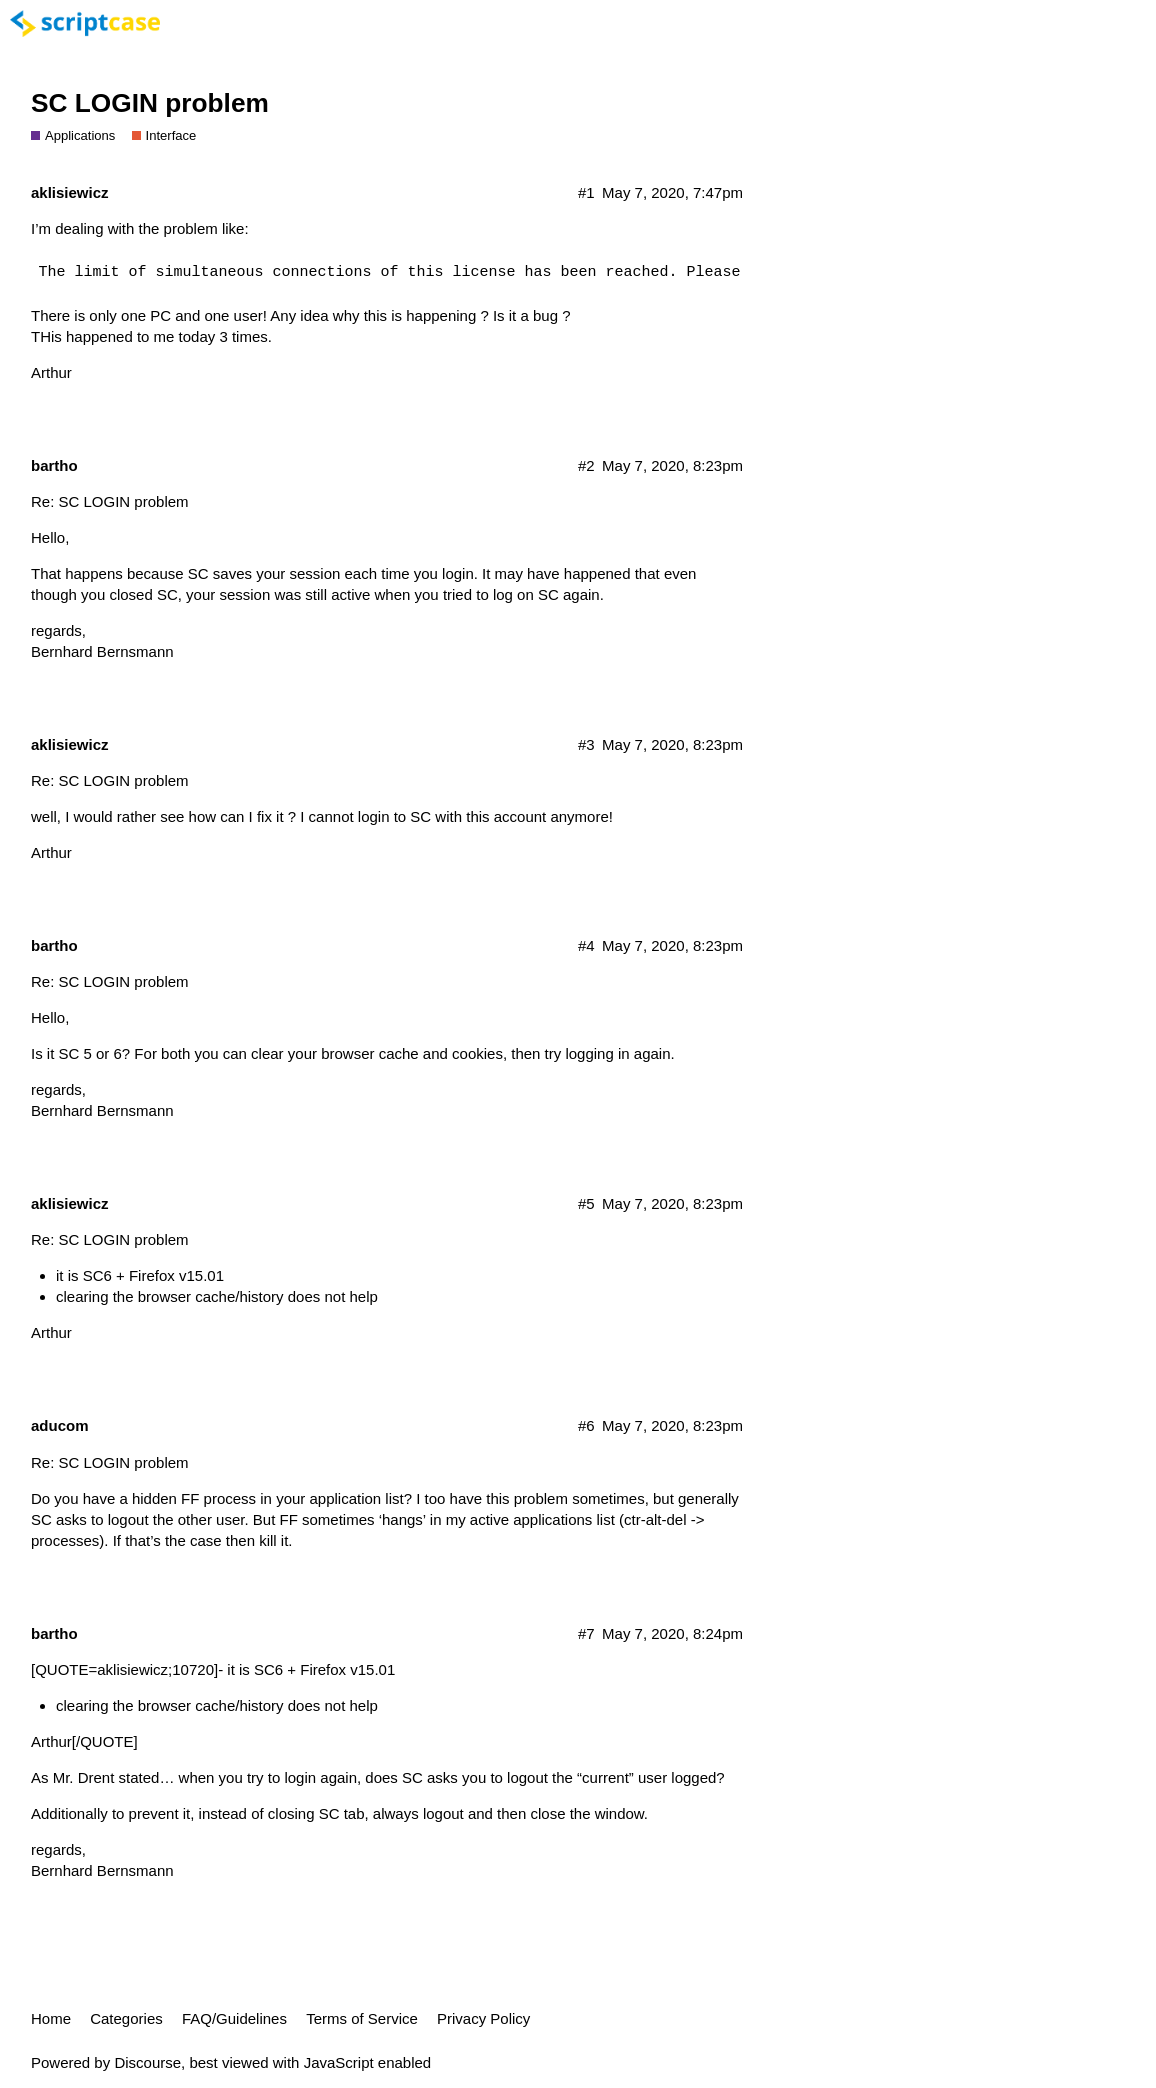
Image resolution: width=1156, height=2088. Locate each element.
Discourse (147, 2062)
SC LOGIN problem (150, 103)
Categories (126, 2018)
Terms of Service (362, 2018)
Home (51, 2018)
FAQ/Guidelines (234, 2018)
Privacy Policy (483, 2018)
